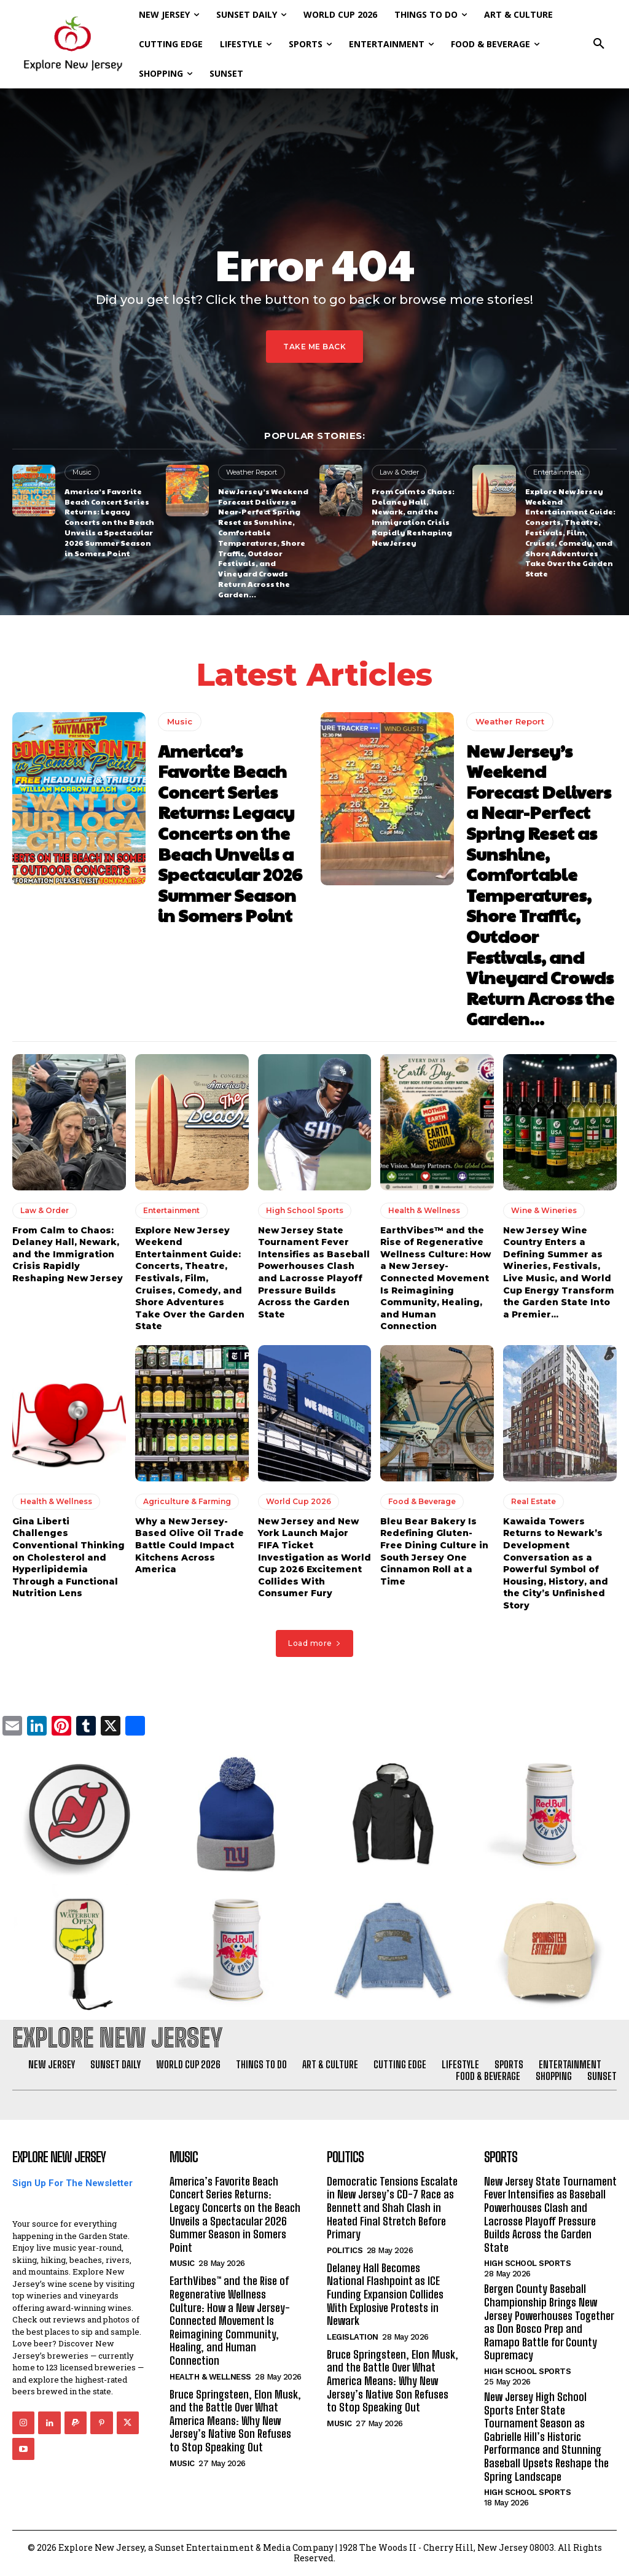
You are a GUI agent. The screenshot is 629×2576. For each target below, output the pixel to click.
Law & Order (399, 472)
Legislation (352, 2336)
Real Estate (533, 1501)
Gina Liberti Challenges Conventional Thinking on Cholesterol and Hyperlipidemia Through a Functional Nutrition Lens (68, 1557)
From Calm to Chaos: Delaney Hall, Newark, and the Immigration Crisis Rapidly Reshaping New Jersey (413, 517)
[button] (599, 44)
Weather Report (251, 472)
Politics (344, 2250)
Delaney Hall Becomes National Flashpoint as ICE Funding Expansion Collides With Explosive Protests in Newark (385, 2294)
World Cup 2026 (298, 1501)
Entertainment (557, 472)
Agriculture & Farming (187, 1501)
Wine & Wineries (544, 1210)
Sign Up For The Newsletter (72, 2183)
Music (82, 472)
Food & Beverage (422, 1501)
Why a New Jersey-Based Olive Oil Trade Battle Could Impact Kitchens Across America (189, 1545)
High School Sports (304, 1210)
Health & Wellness (424, 1210)
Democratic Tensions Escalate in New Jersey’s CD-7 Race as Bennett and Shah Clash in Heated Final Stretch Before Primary (392, 2207)
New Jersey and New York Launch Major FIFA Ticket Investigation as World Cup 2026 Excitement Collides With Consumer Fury (314, 1557)
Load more (314, 1643)
